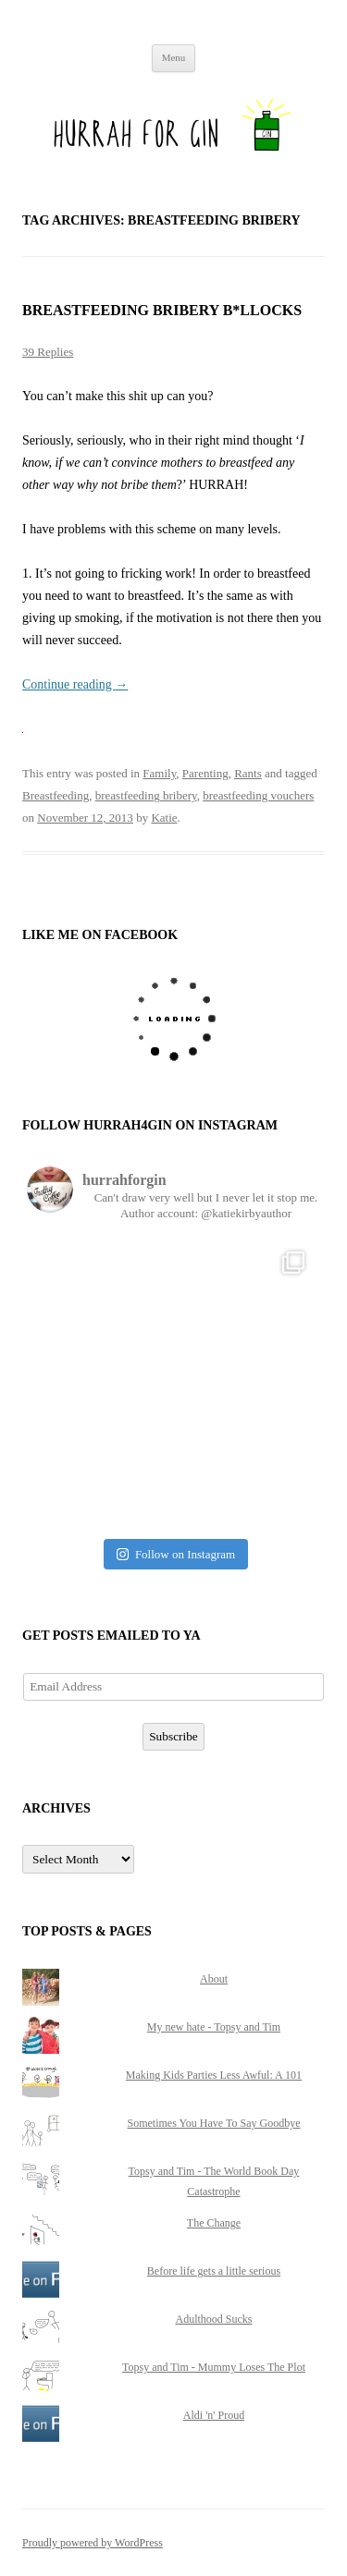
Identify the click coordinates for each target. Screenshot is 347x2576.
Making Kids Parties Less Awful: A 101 (214, 2075)
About (214, 1978)
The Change (214, 2222)
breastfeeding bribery (146, 795)
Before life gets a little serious (213, 2271)
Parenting (205, 773)
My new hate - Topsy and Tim (213, 2027)
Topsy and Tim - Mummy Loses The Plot (213, 2367)
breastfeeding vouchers (258, 795)
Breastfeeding (55, 795)
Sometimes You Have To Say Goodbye (214, 2123)
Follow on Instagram (176, 1554)
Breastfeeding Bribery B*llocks (162, 310)
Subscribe (173, 1736)
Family (159, 773)
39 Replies (47, 352)
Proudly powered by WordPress (92, 2542)
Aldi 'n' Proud (213, 2415)
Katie (164, 817)
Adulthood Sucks (213, 2319)
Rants (248, 773)
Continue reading (75, 684)
